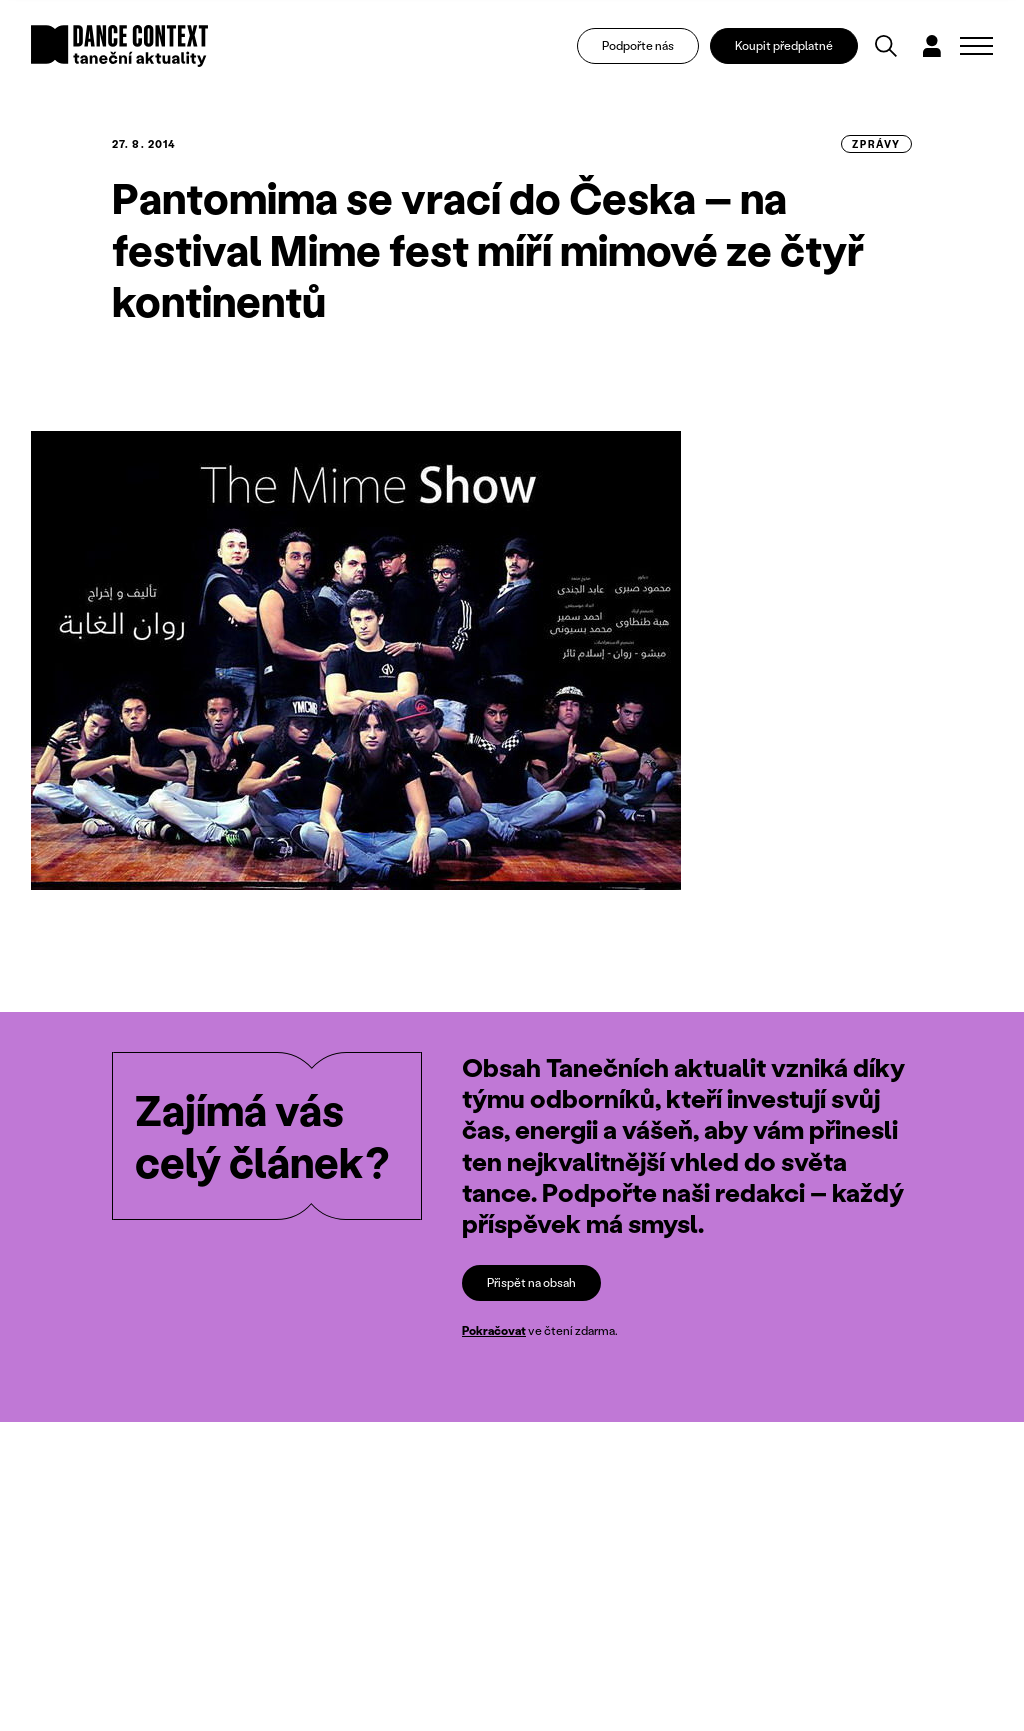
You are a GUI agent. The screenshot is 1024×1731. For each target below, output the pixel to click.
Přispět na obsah (531, 1282)
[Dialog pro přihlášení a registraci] (932, 46)
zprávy (876, 144)
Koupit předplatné (784, 45)
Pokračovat (494, 1330)
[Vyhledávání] (886, 46)
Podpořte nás (638, 45)
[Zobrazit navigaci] (976, 46)
